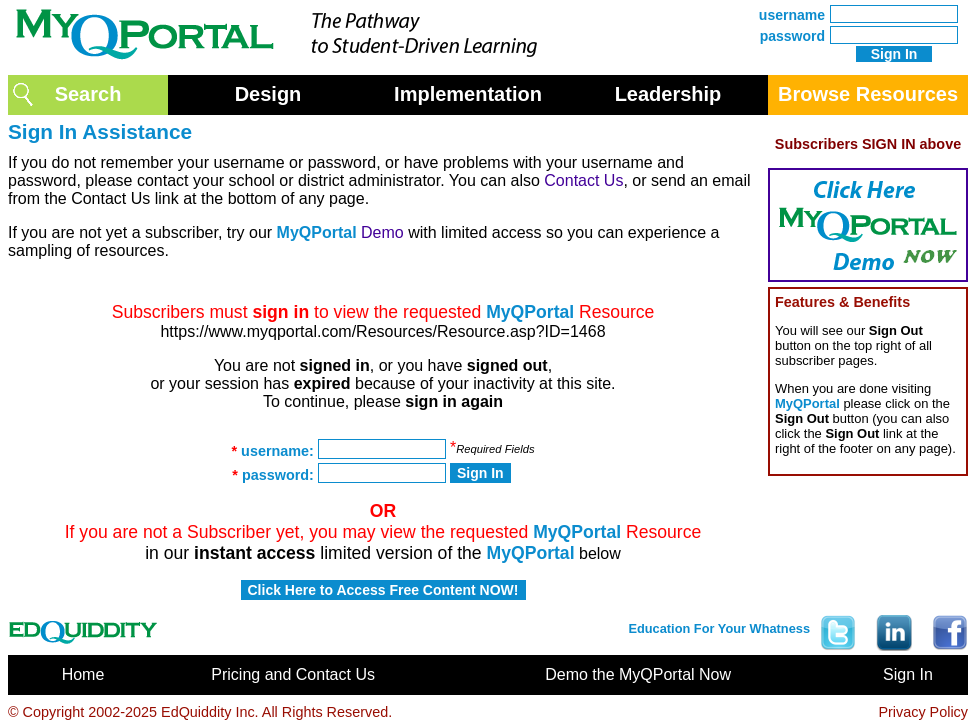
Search (88, 94)
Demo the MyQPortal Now (638, 674)
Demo (382, 232)
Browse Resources (868, 94)
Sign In (908, 674)
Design (268, 94)
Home (83, 674)
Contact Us (583, 180)
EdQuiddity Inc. (210, 712)
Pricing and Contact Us (293, 674)
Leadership (668, 94)
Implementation (468, 94)
